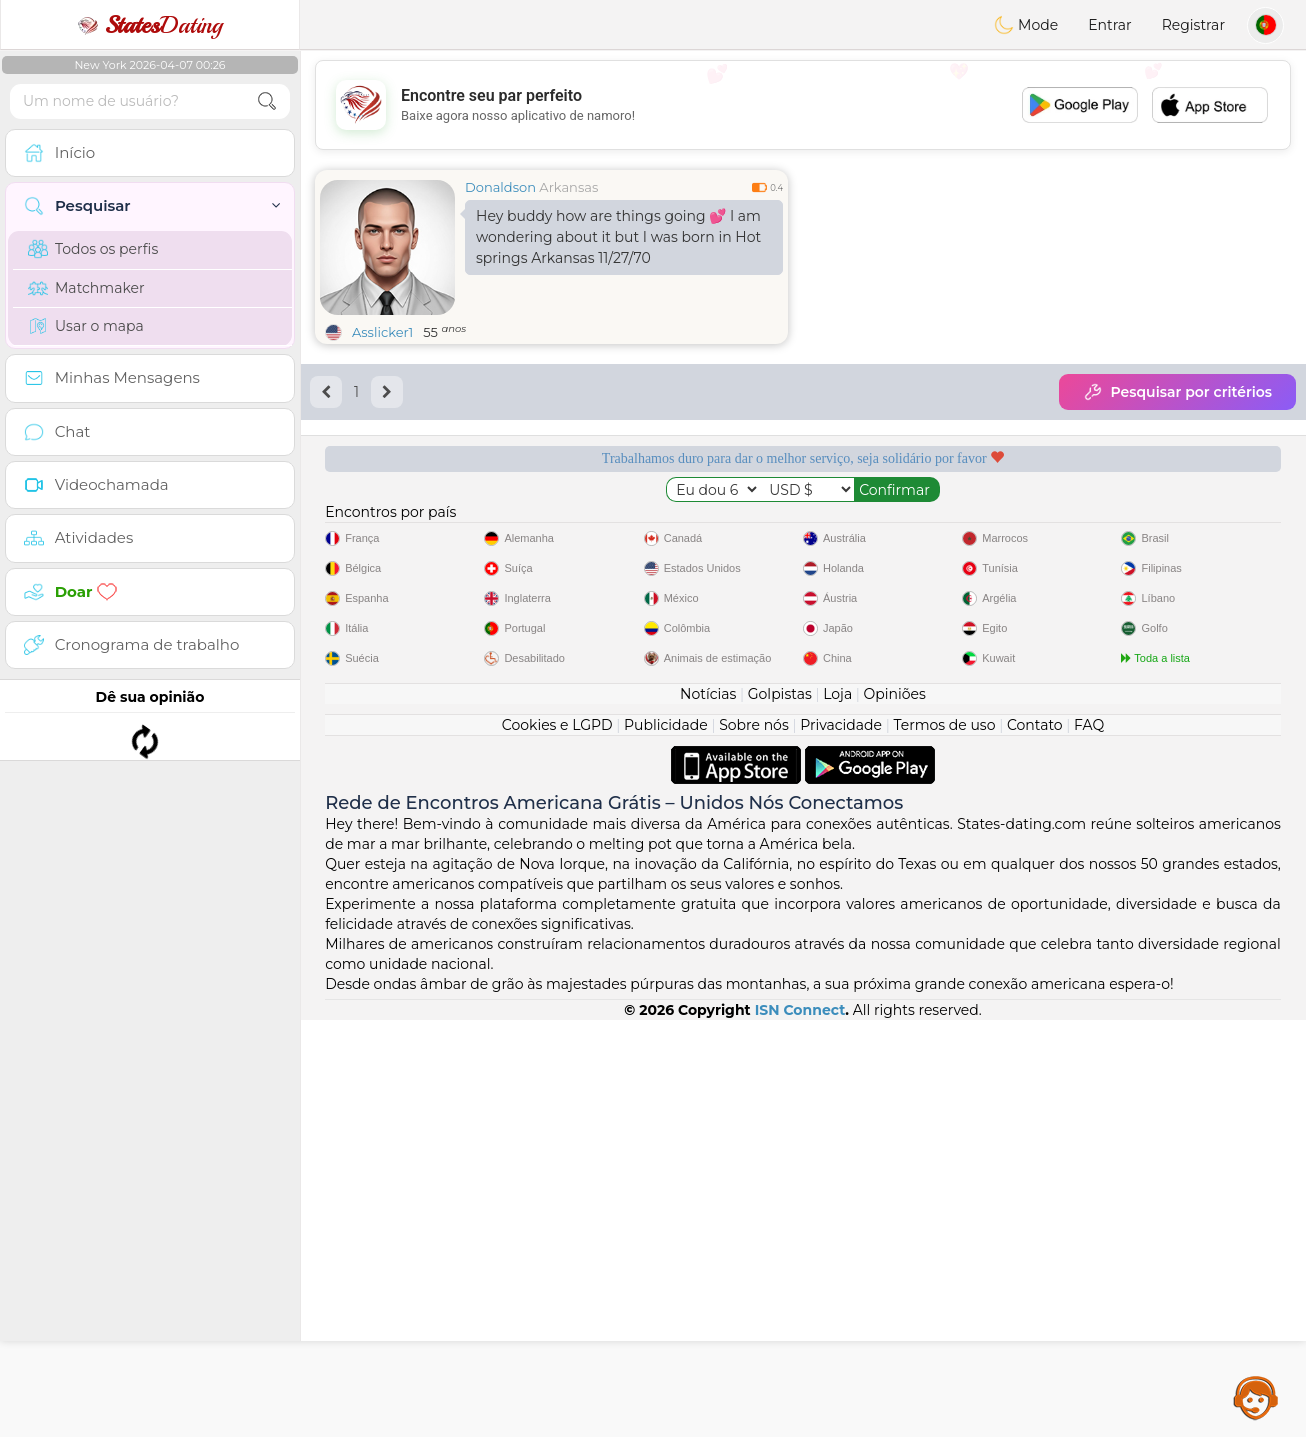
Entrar (1109, 25)
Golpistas (780, 1111)
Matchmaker (86, 288)
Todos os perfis (93, 249)
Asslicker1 (382, 332)
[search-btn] (267, 101)
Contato (1035, 1142)
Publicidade (666, 1142)
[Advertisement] (803, 105)
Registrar (1193, 25)
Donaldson (500, 187)
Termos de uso (944, 1142)
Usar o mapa (86, 326)
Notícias (708, 1111)
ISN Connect (800, 1427)
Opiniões (895, 1111)
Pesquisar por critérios (1177, 392)
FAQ (1089, 1142)
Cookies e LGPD (557, 1142)
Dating (150, 25)
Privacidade (841, 1142)
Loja (837, 1111)
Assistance (1256, 1397)
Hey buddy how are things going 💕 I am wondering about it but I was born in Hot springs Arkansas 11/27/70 (618, 237)
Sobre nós (754, 1142)
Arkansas (568, 187)
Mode (1026, 25)
